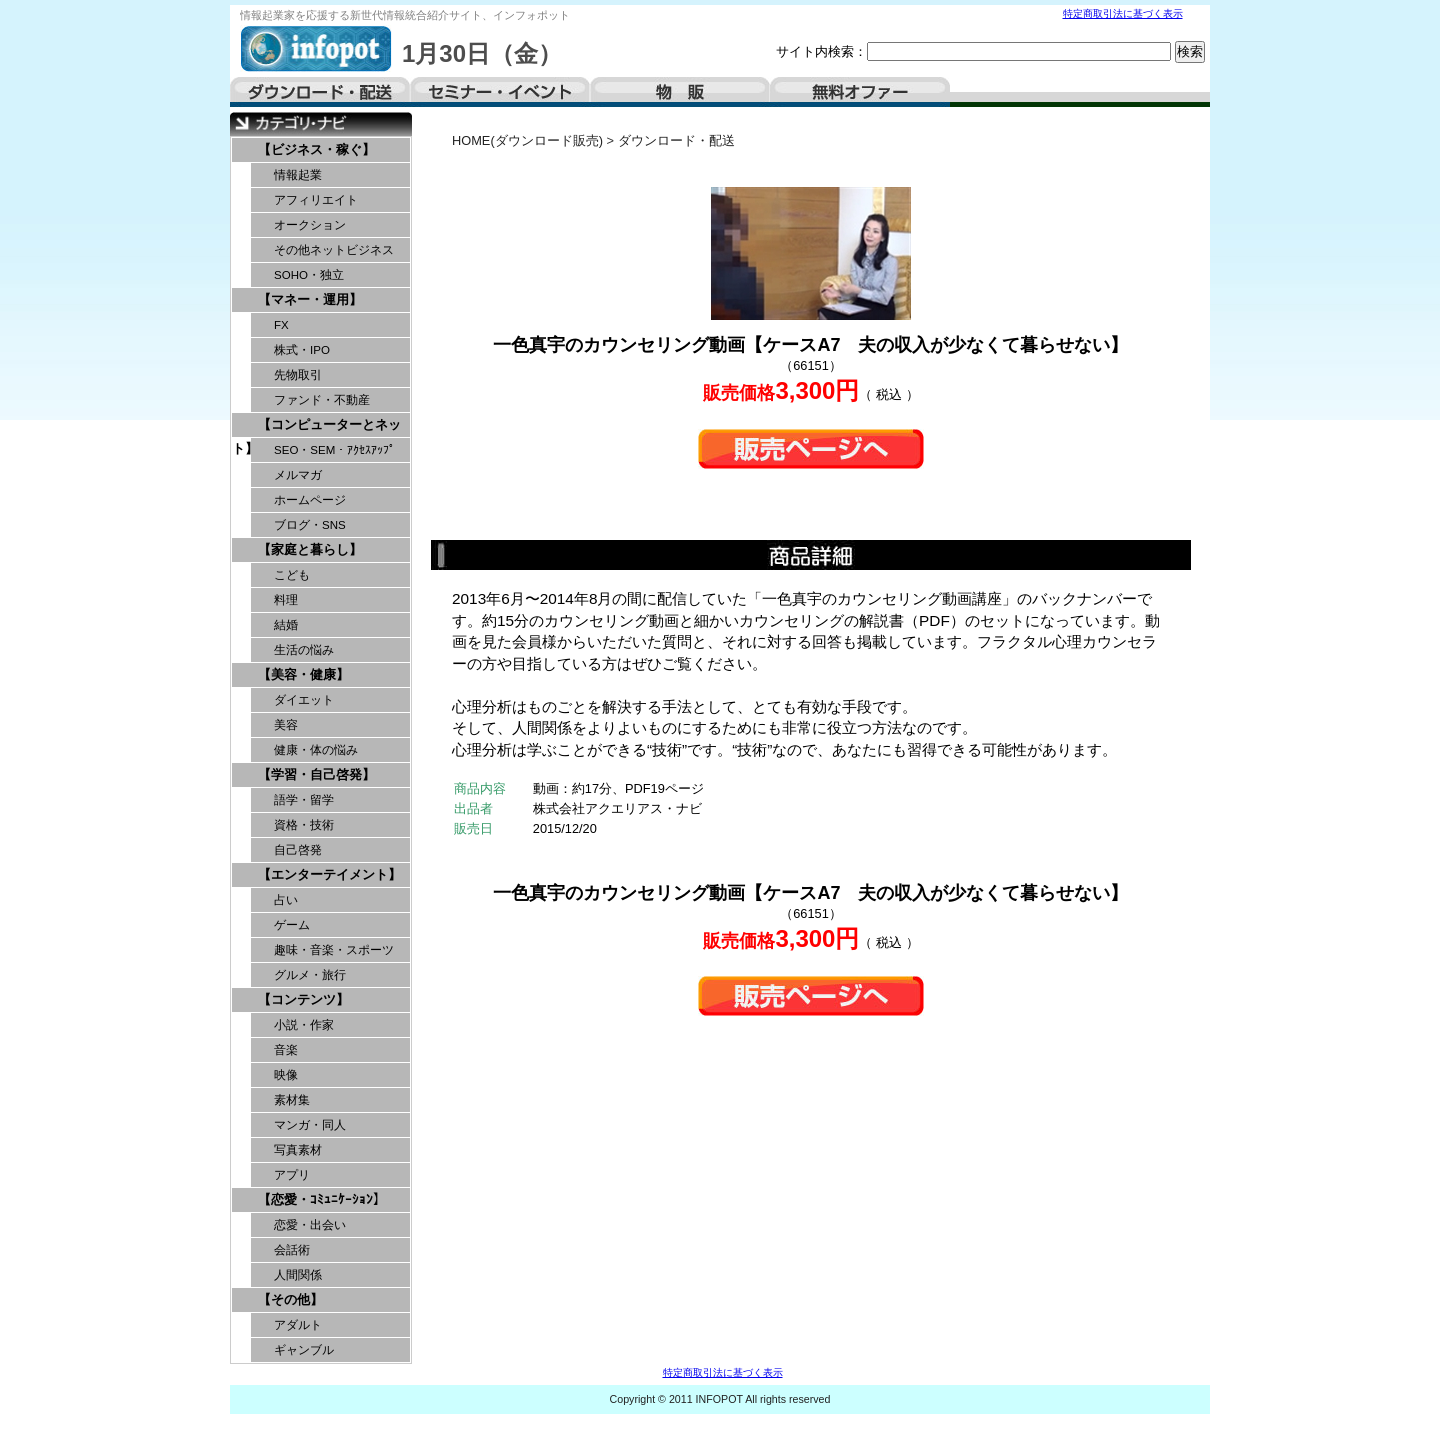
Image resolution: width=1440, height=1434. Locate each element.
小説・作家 (304, 1025)
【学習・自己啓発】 (316, 774)
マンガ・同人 (310, 1125)
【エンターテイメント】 (329, 874)
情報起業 (298, 175)
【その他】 (290, 1299)
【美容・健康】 (303, 674)
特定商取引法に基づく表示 (1123, 13)
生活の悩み (304, 650)
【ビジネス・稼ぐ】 (316, 149)
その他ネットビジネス (334, 250)
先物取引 (298, 375)
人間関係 (298, 1275)
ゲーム (292, 925)
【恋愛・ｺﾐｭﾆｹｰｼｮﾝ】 (322, 1199)
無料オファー (860, 92)
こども (292, 575)
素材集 (292, 1100)
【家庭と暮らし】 (310, 549)
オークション (310, 225)
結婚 (286, 625)
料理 (286, 600)
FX (281, 325)
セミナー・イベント (500, 92)
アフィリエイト (316, 200)
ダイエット (304, 700)
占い (286, 900)
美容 (286, 725)
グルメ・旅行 (310, 975)
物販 (680, 92)
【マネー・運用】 (310, 299)
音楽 (286, 1050)
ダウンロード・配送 (320, 92)
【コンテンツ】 (303, 999)
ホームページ (310, 500)
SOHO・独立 (309, 275)
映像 (286, 1075)
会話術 (292, 1250)
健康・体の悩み (316, 750)
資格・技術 (304, 825)
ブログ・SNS (310, 525)
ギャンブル (304, 1350)
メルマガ (298, 475)
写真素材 (298, 1150)
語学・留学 (304, 800)
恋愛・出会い (310, 1225)
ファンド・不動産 (322, 400)
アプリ (292, 1175)
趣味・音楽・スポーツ (334, 950)
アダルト (298, 1325)
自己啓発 (298, 850)
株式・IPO (302, 350)
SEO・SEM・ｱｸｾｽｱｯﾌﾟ (334, 450)
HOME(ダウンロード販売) (527, 140)
